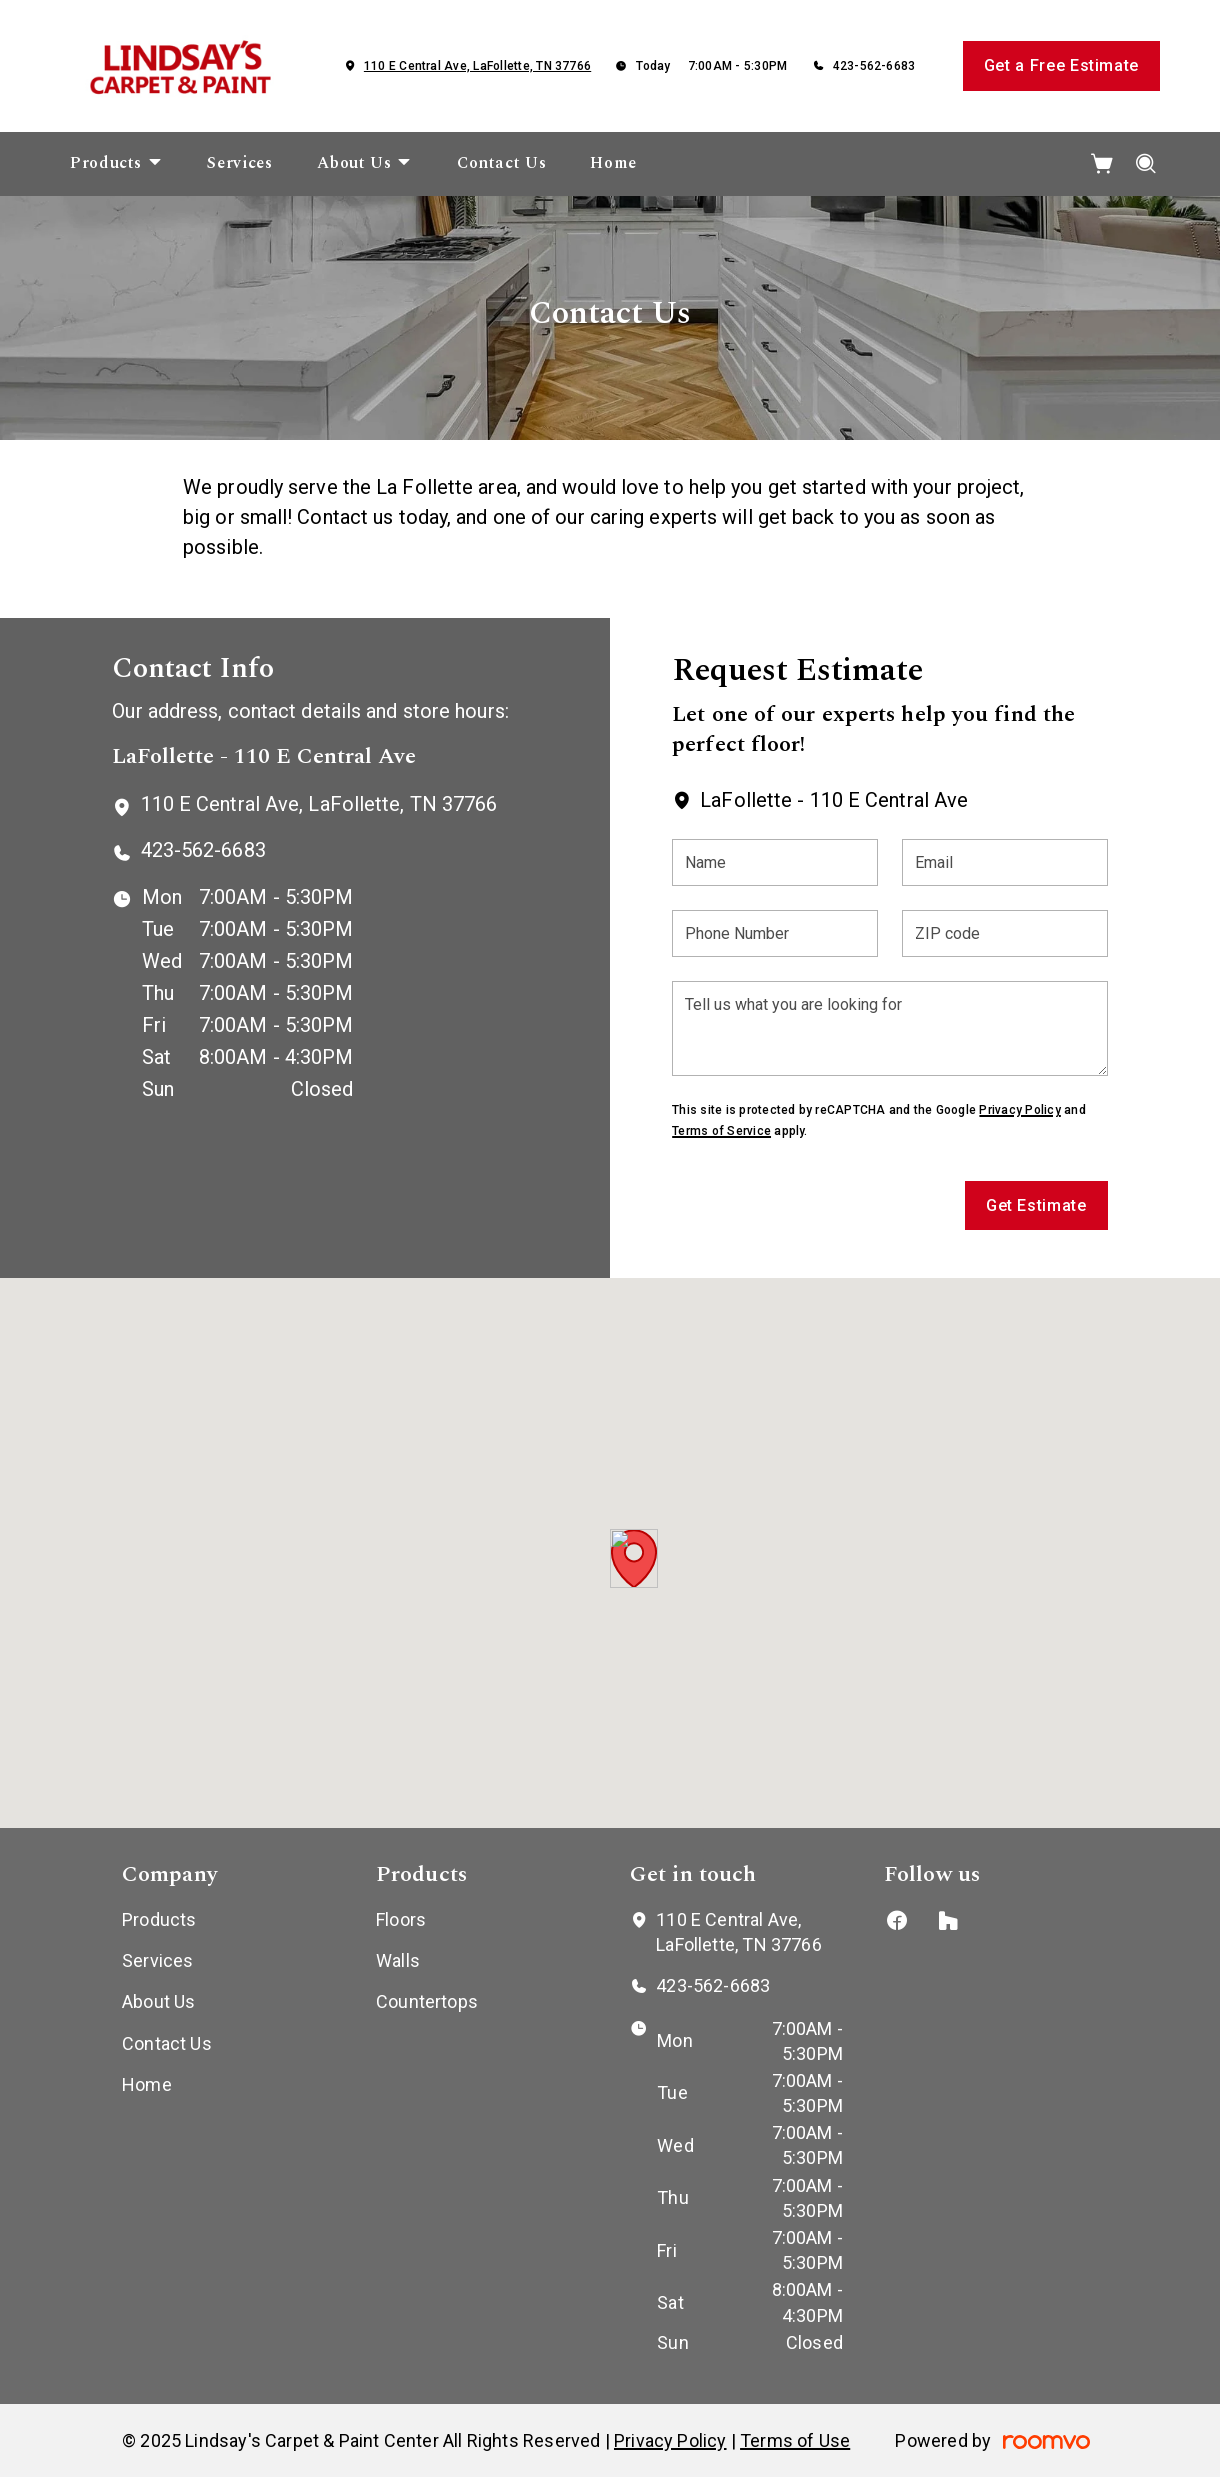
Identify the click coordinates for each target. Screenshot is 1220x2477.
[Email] (1005, 862)
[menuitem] (116, 164)
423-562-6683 (874, 66)
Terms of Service (721, 1131)
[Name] (775, 862)
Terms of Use (795, 2440)
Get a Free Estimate (1061, 65)
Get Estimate (1036, 1205)
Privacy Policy (1019, 1110)
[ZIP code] (1005, 933)
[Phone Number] (775, 933)
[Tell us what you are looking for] (889, 1028)
